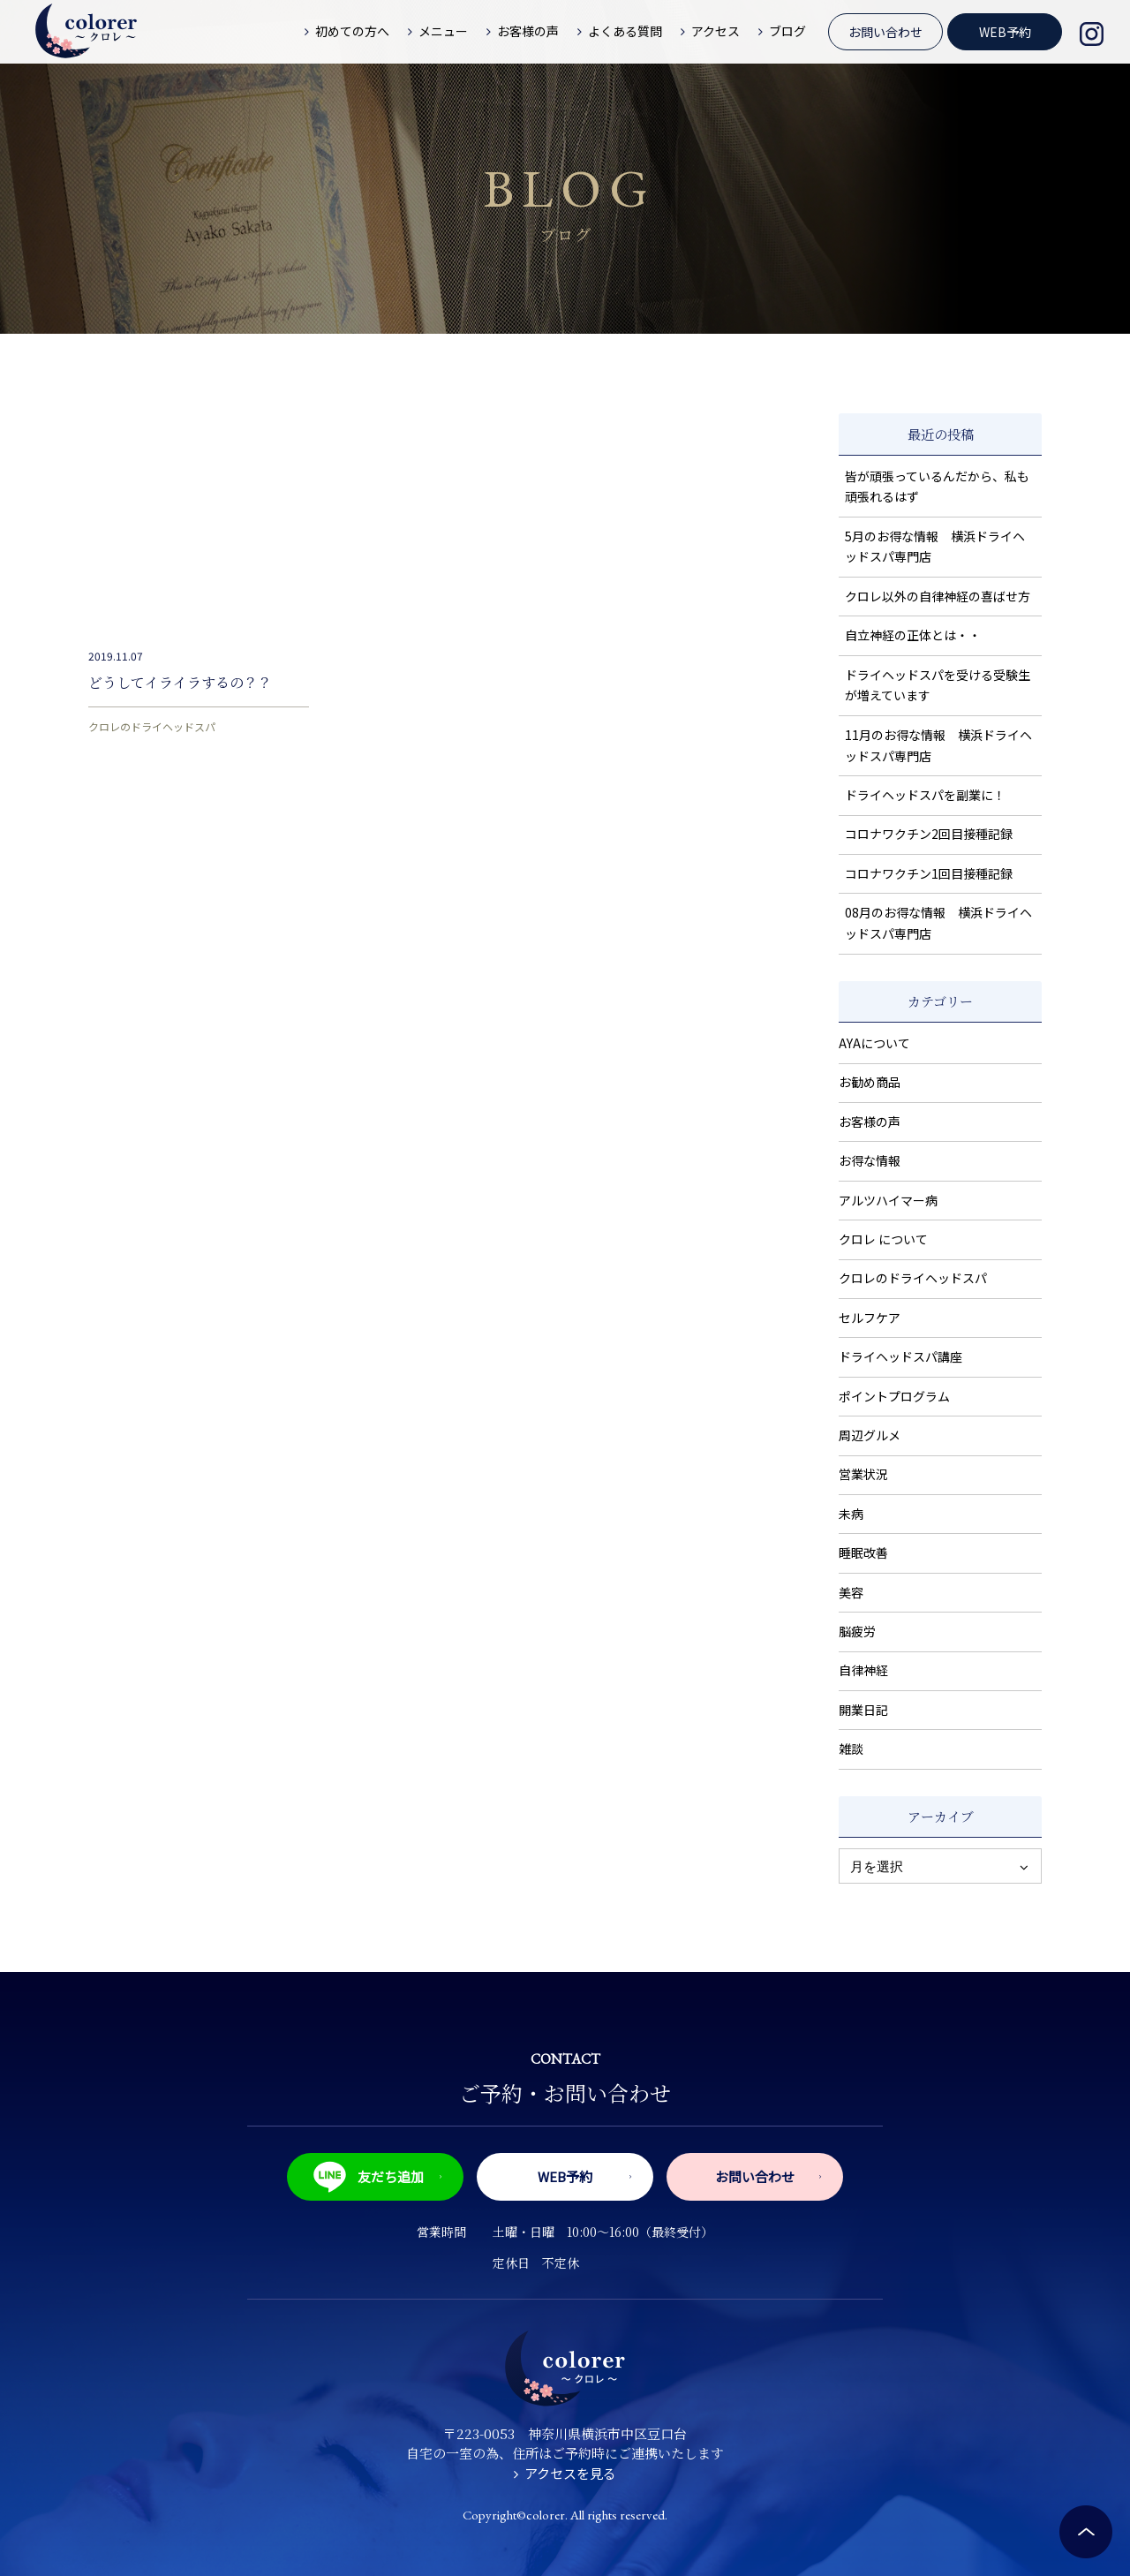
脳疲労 (857, 1631)
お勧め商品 (869, 1082)
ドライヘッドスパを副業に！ (925, 795)
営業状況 (863, 1474)
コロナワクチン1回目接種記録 (929, 873)
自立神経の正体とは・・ (913, 635)
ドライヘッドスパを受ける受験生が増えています (937, 685)
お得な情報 (869, 1160)
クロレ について (883, 1239)
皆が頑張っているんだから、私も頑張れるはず (937, 486)
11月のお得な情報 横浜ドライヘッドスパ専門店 (938, 745)
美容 (851, 1592)
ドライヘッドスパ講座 (900, 1356)
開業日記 (863, 1710)
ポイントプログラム (894, 1396)
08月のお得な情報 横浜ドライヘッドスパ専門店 (938, 922)
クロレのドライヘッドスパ (151, 726)
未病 (851, 1513)
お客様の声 (869, 1121)
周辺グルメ (869, 1435)
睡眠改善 (863, 1552)
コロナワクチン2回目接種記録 (929, 833)
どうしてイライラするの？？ (180, 682)
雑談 (851, 1748)
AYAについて (874, 1043)
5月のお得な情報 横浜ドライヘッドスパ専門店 (935, 546)
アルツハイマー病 (888, 1200)
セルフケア (869, 1317)
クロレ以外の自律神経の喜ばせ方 (937, 596)
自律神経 (863, 1670)
